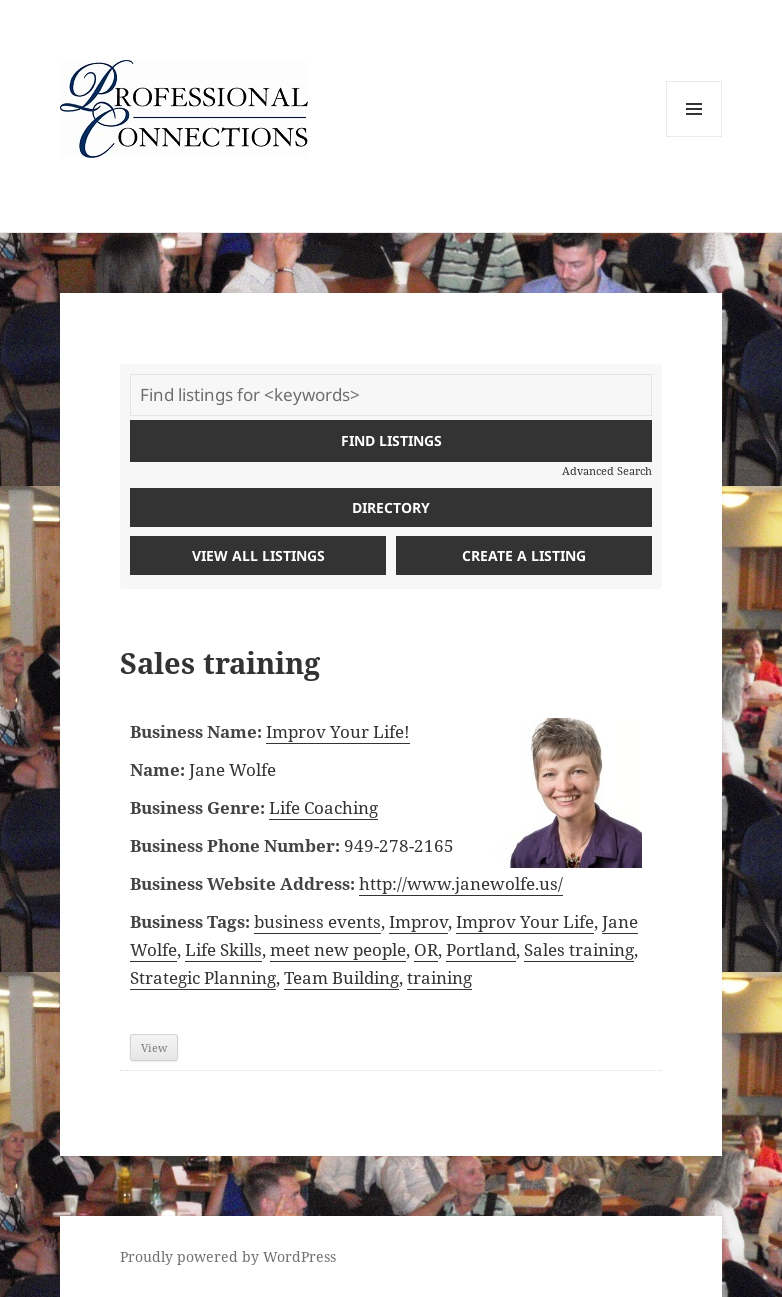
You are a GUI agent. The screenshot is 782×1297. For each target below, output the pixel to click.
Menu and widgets (694, 136)
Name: (157, 769)
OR (426, 949)
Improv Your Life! (338, 731)
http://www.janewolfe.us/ (461, 883)
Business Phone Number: (235, 845)
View (154, 1047)
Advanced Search (607, 470)
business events (317, 921)
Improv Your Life (525, 921)
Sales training (579, 949)
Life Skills (223, 949)
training (439, 977)
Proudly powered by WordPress (228, 1256)
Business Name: (196, 731)
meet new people (338, 949)
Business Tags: (190, 921)
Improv (418, 921)
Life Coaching (323, 807)
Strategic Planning (203, 977)
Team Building (341, 977)
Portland (481, 949)
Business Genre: (197, 807)
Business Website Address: (242, 883)
